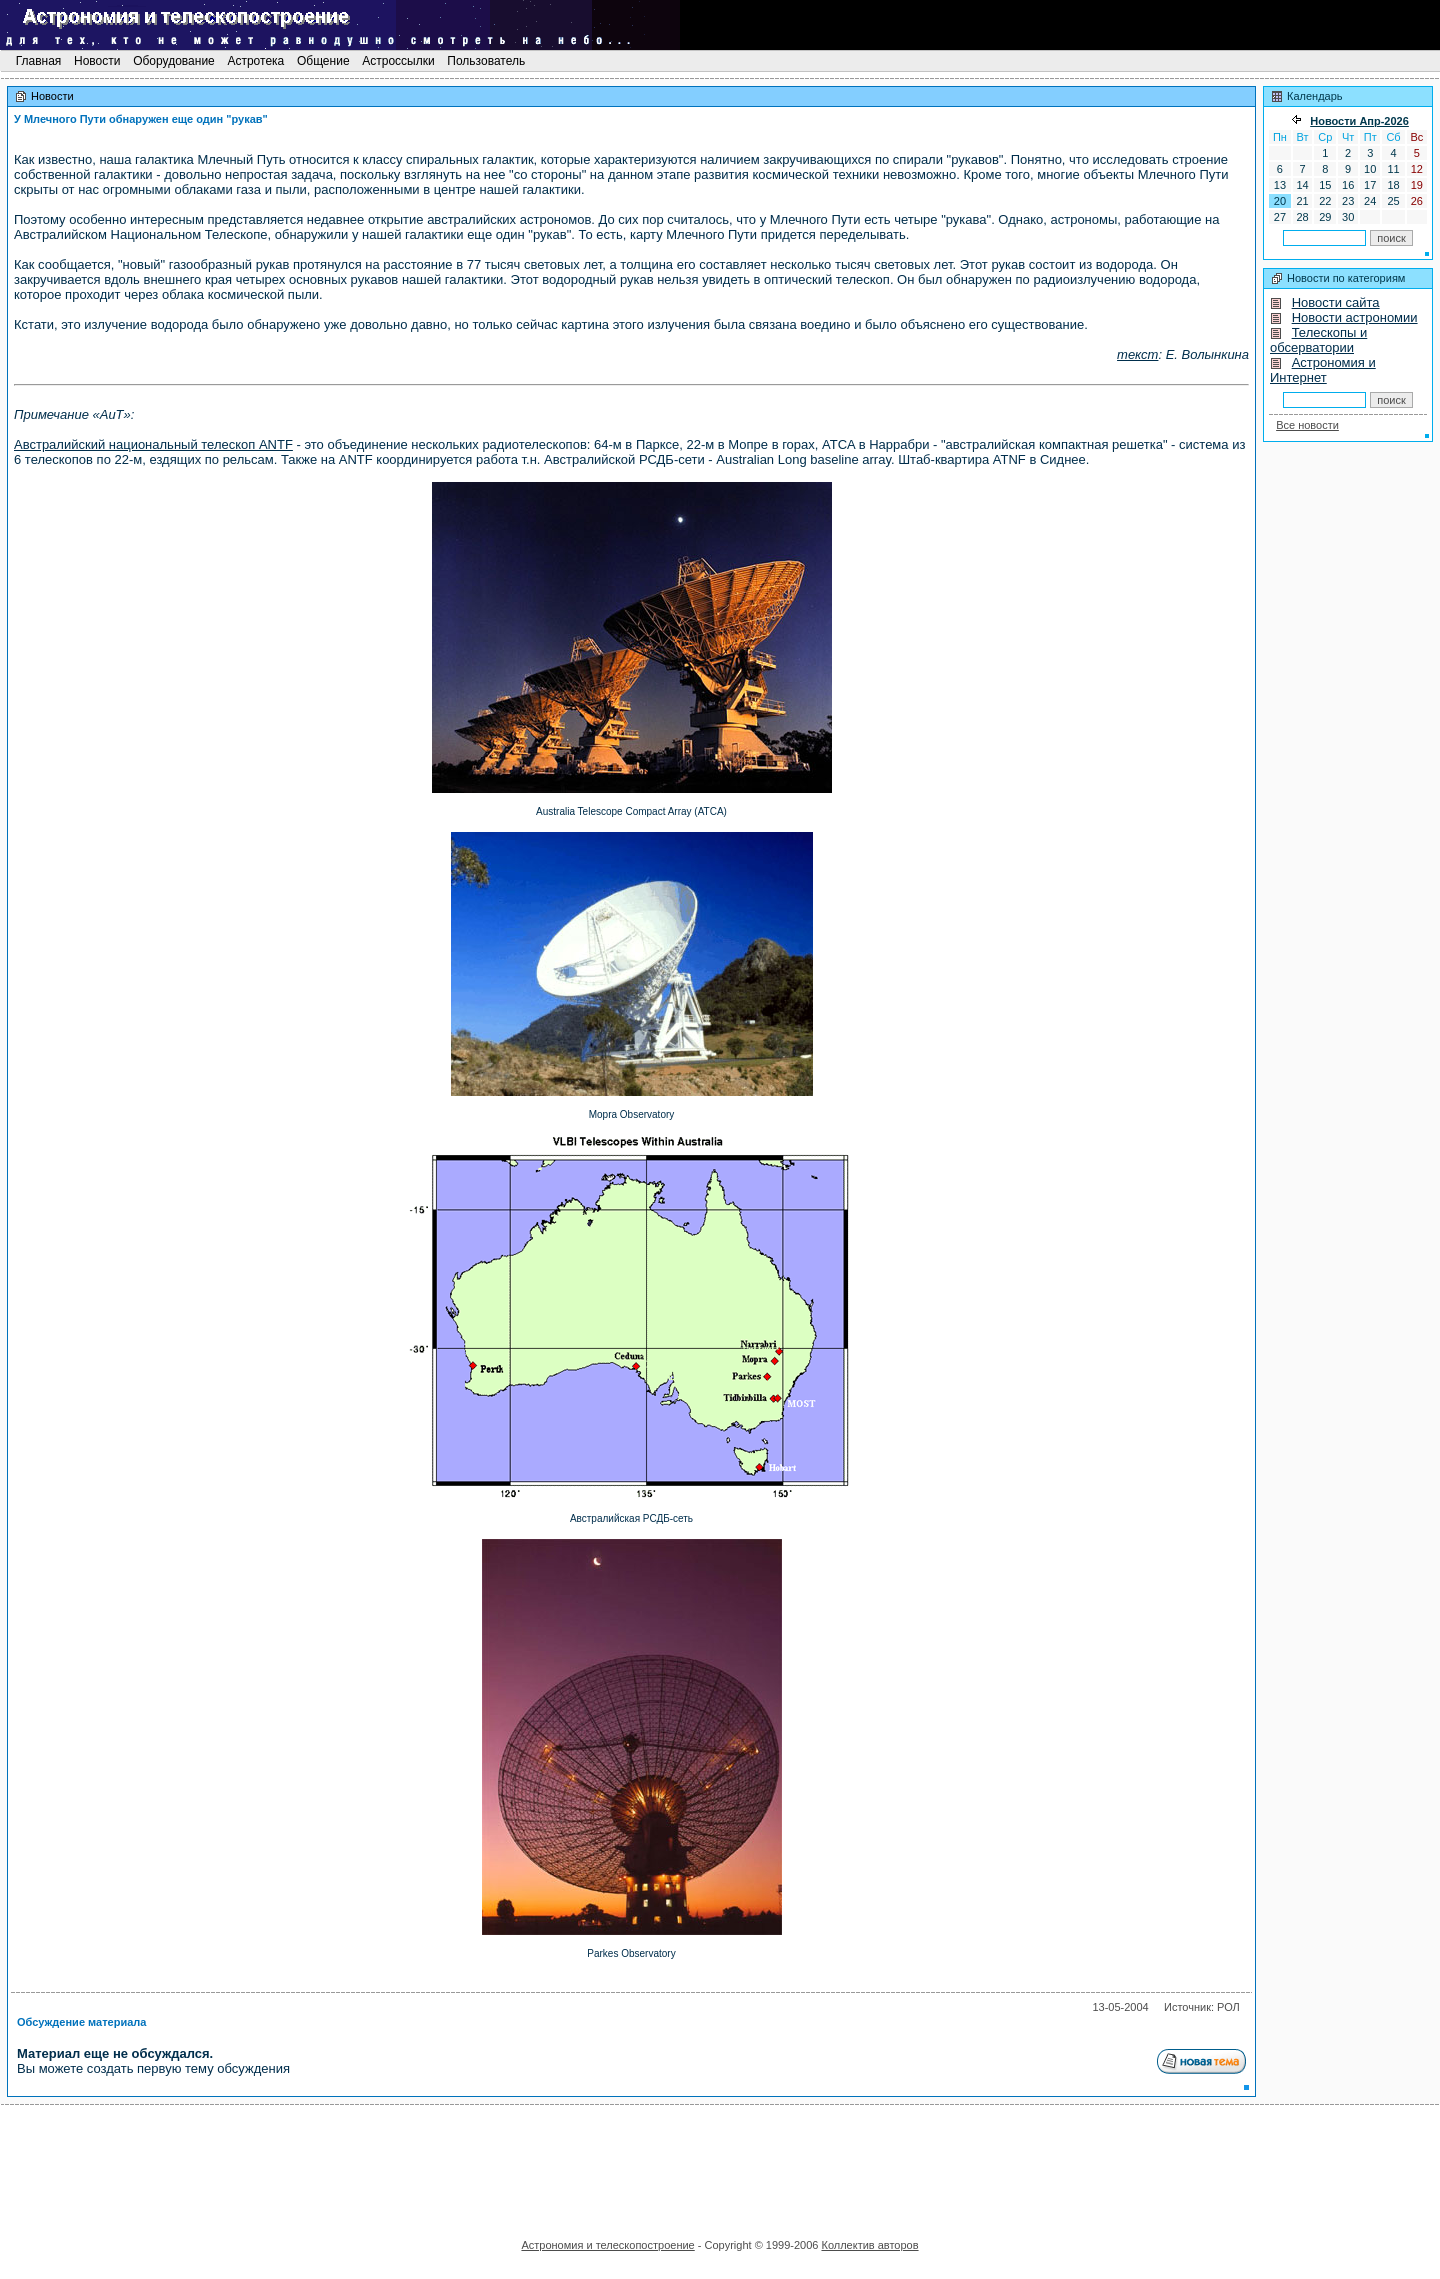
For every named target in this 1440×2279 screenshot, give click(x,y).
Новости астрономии (1355, 317)
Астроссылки (398, 61)
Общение (323, 61)
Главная (38, 61)
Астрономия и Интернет (1323, 370)
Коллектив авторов (869, 2245)
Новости (97, 61)
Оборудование (174, 61)
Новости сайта (1336, 302)
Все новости (1307, 425)
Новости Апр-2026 (1359, 121)
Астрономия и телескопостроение (607, 2245)
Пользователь (486, 61)
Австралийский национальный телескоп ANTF (153, 444)
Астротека (255, 61)
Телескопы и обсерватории (1318, 340)
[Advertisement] (720, 2165)
